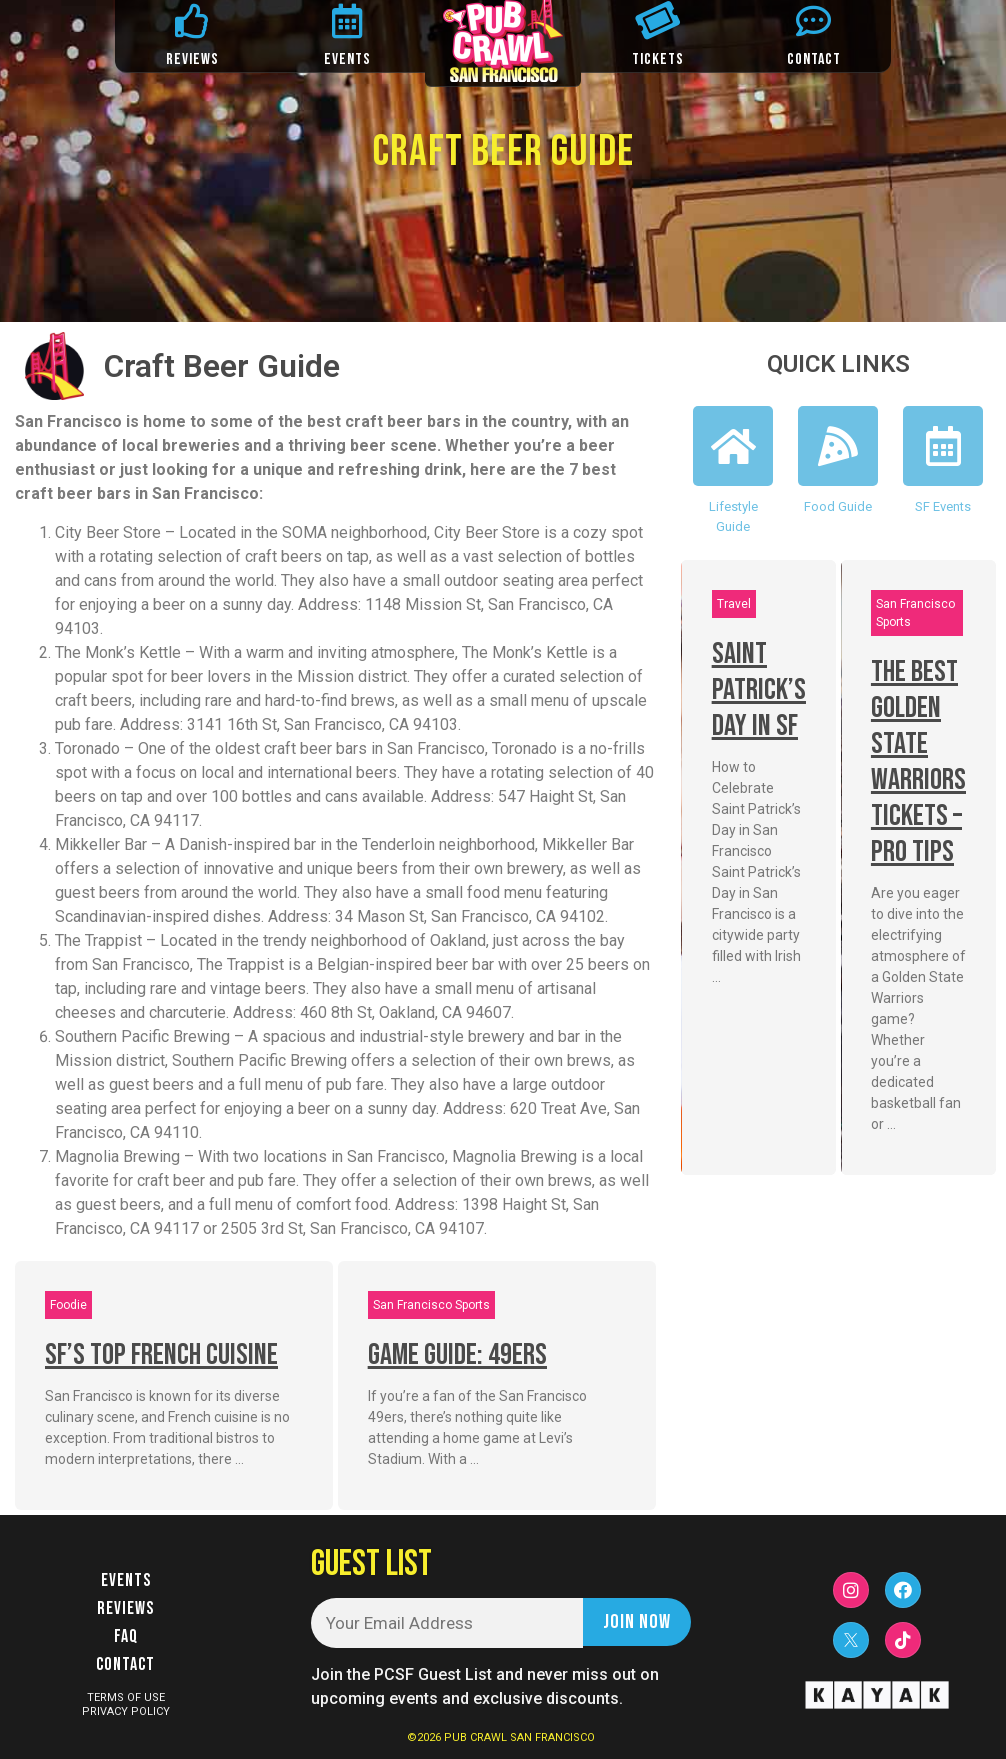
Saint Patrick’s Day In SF (759, 690)
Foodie (68, 1305)
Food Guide (838, 506)
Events (126, 1580)
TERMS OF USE (126, 1697)
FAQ (126, 1636)
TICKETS (658, 59)
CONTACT (814, 59)
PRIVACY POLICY (126, 1711)
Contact (125, 1664)
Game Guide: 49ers (457, 1355)
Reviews (125, 1608)
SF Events (943, 506)
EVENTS (347, 59)
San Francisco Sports (431, 1305)
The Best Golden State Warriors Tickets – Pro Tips (918, 762)
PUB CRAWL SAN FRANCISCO (519, 1737)
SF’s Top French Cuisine (161, 1355)
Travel (734, 604)
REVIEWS (192, 59)
